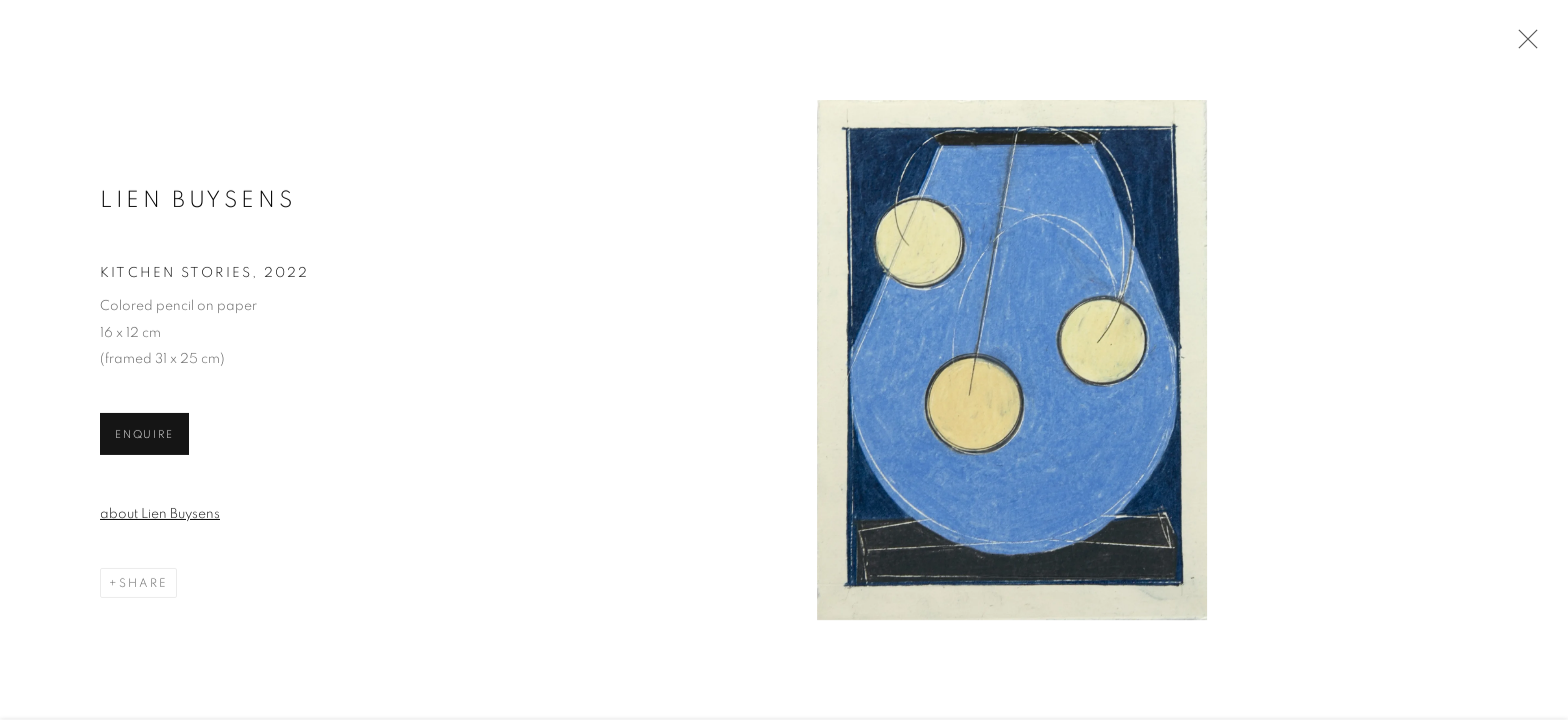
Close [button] (1523, 45)
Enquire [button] (144, 436)
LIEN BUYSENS (198, 202)
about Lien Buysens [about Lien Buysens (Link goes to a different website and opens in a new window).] (160, 516)
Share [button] (143, 585)
